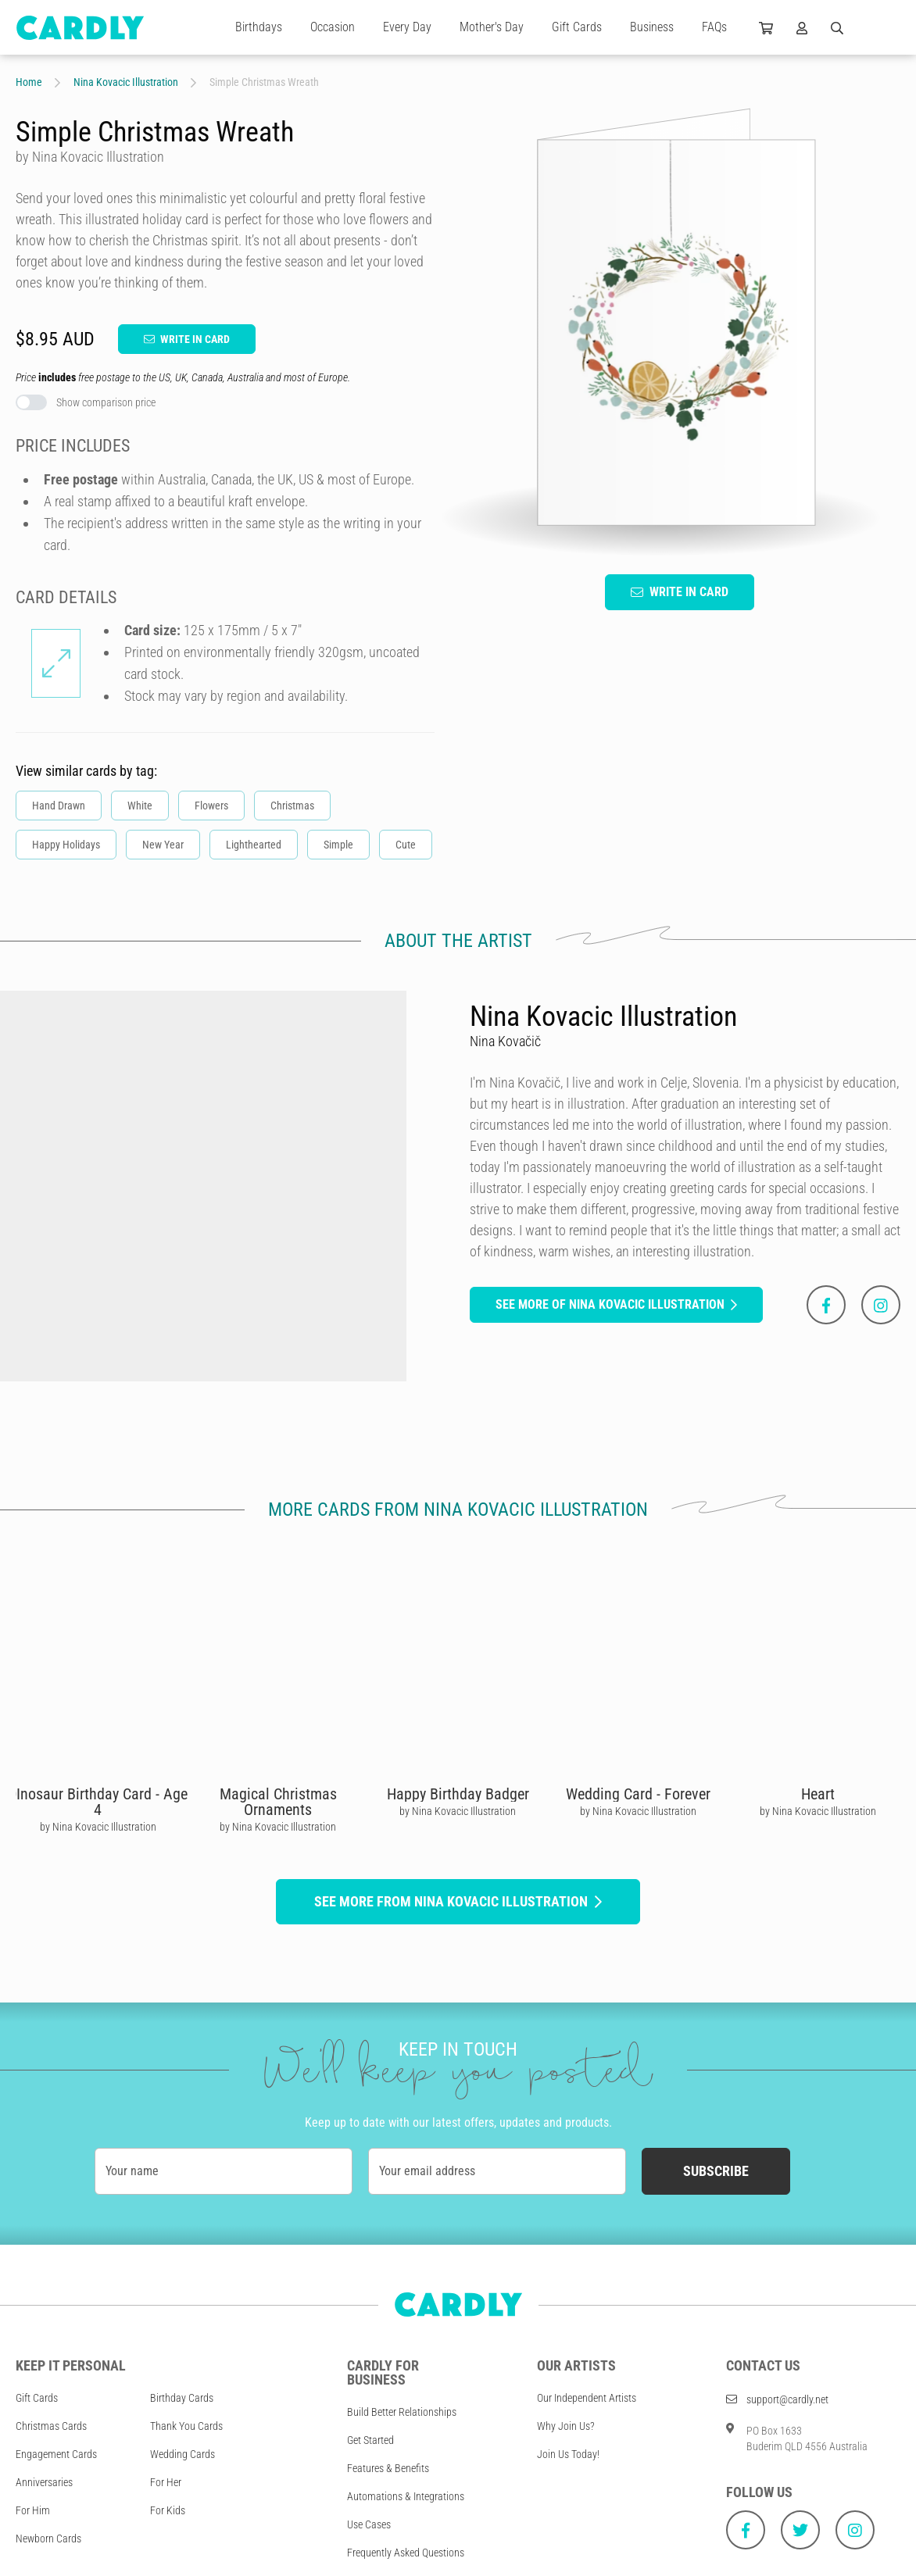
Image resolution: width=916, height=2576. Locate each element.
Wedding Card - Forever (638, 1794)
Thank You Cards (186, 2426)
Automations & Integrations (405, 2496)
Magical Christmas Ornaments (278, 1802)
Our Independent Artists (586, 2398)
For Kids (167, 2510)
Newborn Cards (48, 2538)
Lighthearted (253, 844)
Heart (818, 1794)
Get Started (370, 2440)
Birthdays (258, 27)
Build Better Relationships (401, 2412)
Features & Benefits (388, 2468)
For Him (33, 2510)
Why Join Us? (566, 2426)
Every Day (407, 27)
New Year (163, 844)
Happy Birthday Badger (458, 1794)
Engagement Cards (56, 2454)
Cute (405, 844)
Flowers (211, 805)
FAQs (714, 27)
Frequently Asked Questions (405, 2552)
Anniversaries (44, 2482)
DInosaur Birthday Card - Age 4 (98, 1802)
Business (652, 27)
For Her (165, 2482)
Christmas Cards (51, 2426)
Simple (338, 844)
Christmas (292, 805)
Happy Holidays (66, 844)
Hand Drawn (58, 805)
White (139, 805)
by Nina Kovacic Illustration (98, 1826)
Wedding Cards (182, 2454)
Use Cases (369, 2524)
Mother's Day (492, 27)
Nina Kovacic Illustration (125, 82)
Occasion (332, 27)
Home (29, 82)
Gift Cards (577, 27)
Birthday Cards (181, 2398)
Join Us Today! (568, 2454)
